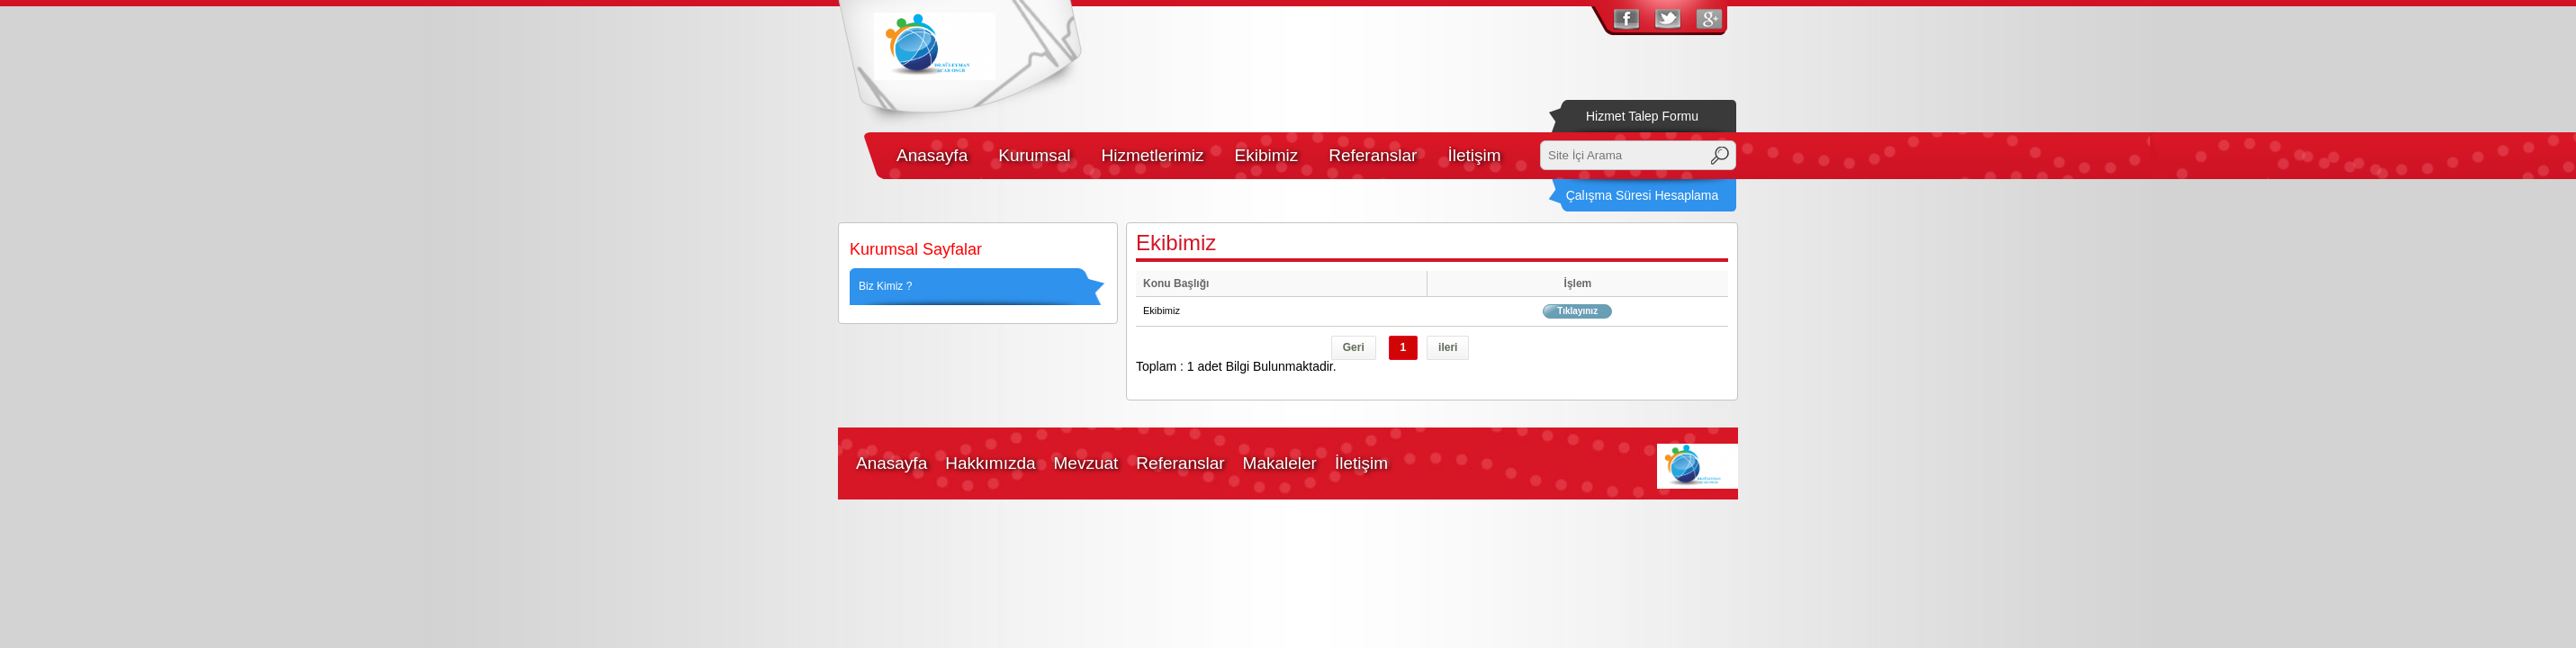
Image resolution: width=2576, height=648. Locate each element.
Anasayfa (932, 155)
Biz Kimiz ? (885, 286)
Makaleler (1280, 463)
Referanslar (1373, 155)
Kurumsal (1034, 155)
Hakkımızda (990, 463)
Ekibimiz (1266, 155)
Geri (1354, 347)
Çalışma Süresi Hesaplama (1642, 195)
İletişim (1473, 155)
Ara (1720, 156)
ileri (1447, 347)
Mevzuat (1086, 463)
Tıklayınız (1577, 311)
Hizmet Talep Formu (1642, 116)
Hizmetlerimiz (1152, 155)
